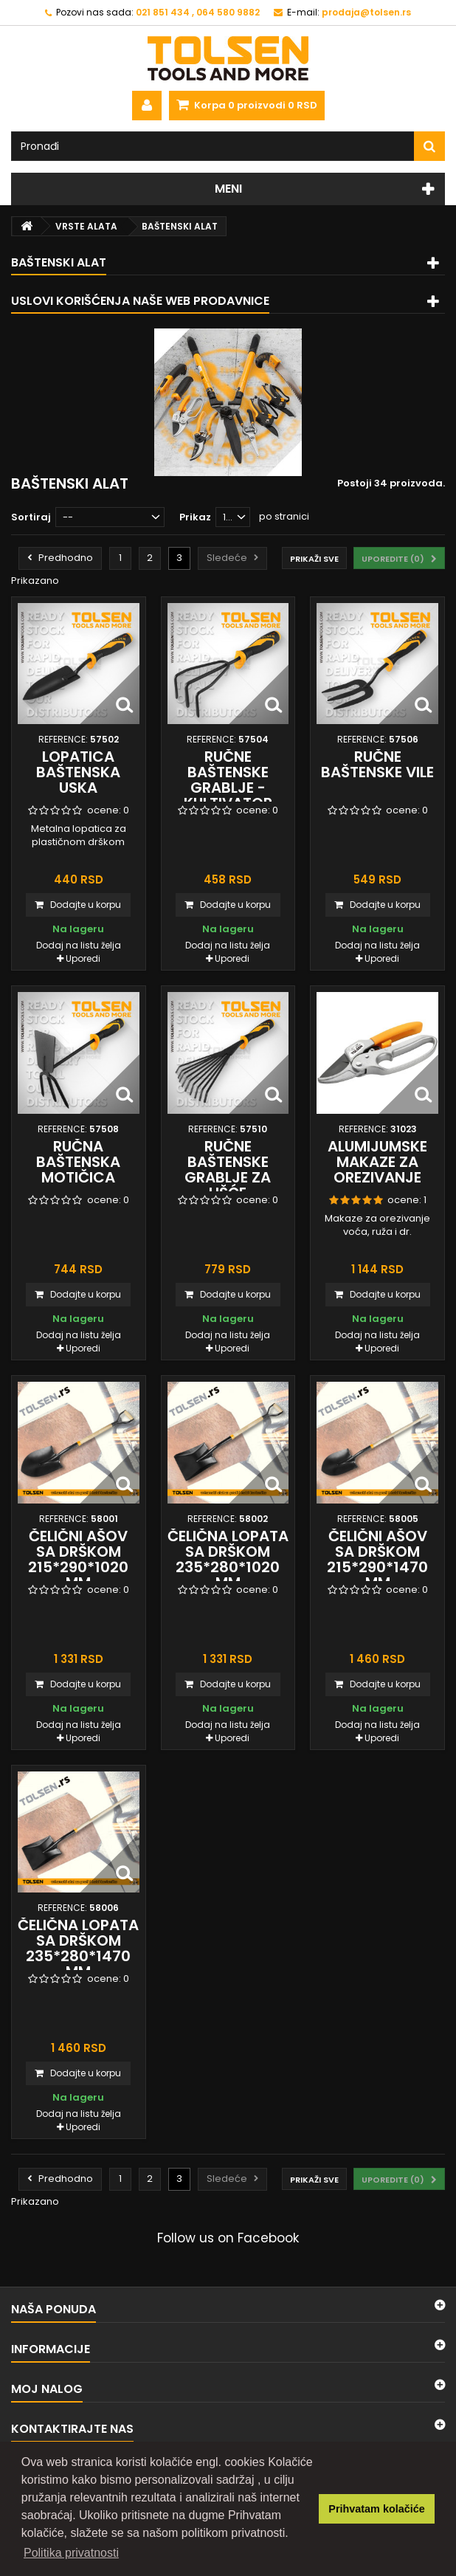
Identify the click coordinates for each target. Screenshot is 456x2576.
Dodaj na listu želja (78, 945)
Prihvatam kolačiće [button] (376, 2509)
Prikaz (195, 517)
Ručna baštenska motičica (78, 1162)
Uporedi (83, 958)
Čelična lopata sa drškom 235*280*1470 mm (78, 1948)
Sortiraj (31, 517)
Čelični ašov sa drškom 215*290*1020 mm (78, 1559)
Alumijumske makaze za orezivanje (377, 1162)
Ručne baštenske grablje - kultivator (228, 779)
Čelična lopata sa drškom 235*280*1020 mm (228, 1559)
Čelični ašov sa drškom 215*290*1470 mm (377, 1559)
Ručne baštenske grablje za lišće (227, 1169)
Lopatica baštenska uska (78, 772)
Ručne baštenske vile (377, 764)
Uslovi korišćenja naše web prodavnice (140, 300)
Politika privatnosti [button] (71, 2552)
